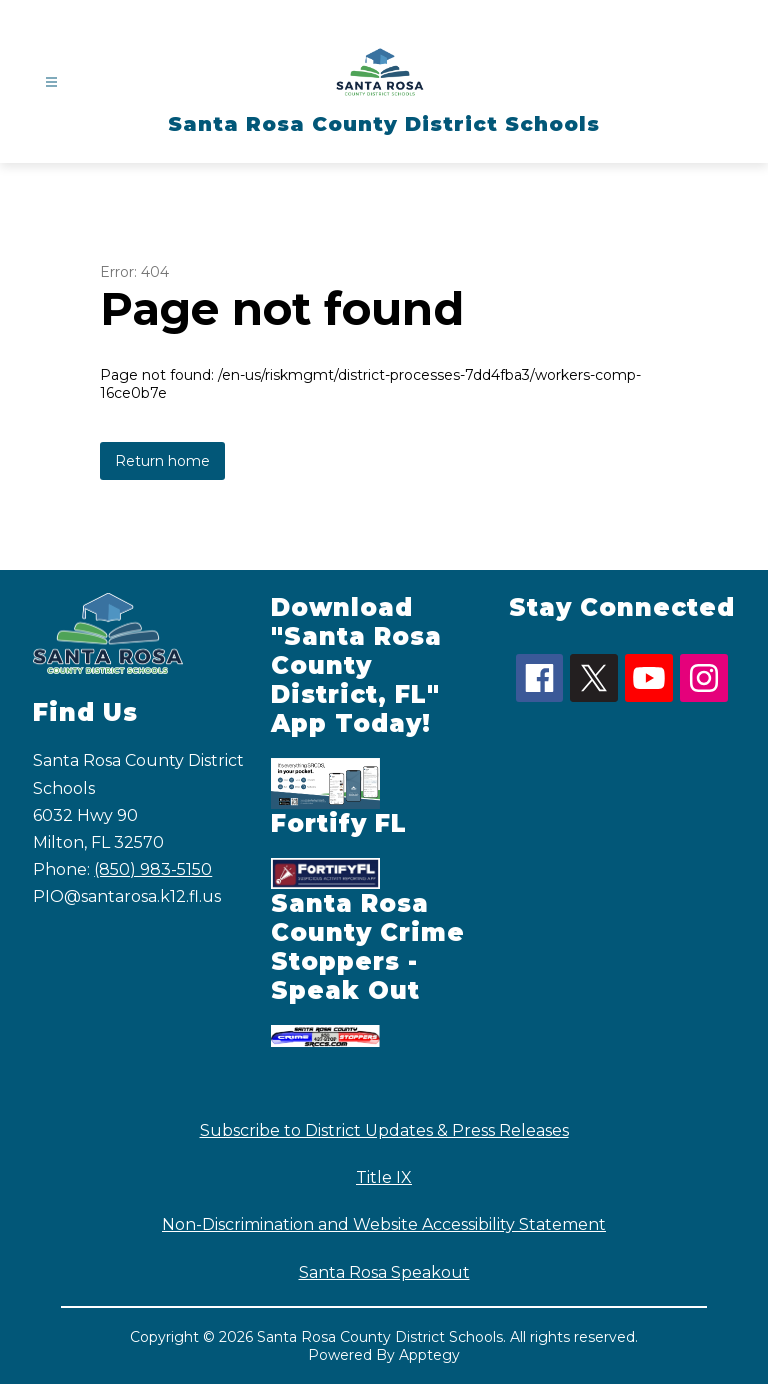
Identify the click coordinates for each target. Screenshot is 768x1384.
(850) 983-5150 (153, 869)
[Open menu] (51, 82)
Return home (162, 461)
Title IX (384, 1177)
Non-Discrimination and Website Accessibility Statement (384, 1224)
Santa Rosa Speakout (384, 1272)
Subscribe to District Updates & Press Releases (384, 1130)
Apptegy (429, 1355)
